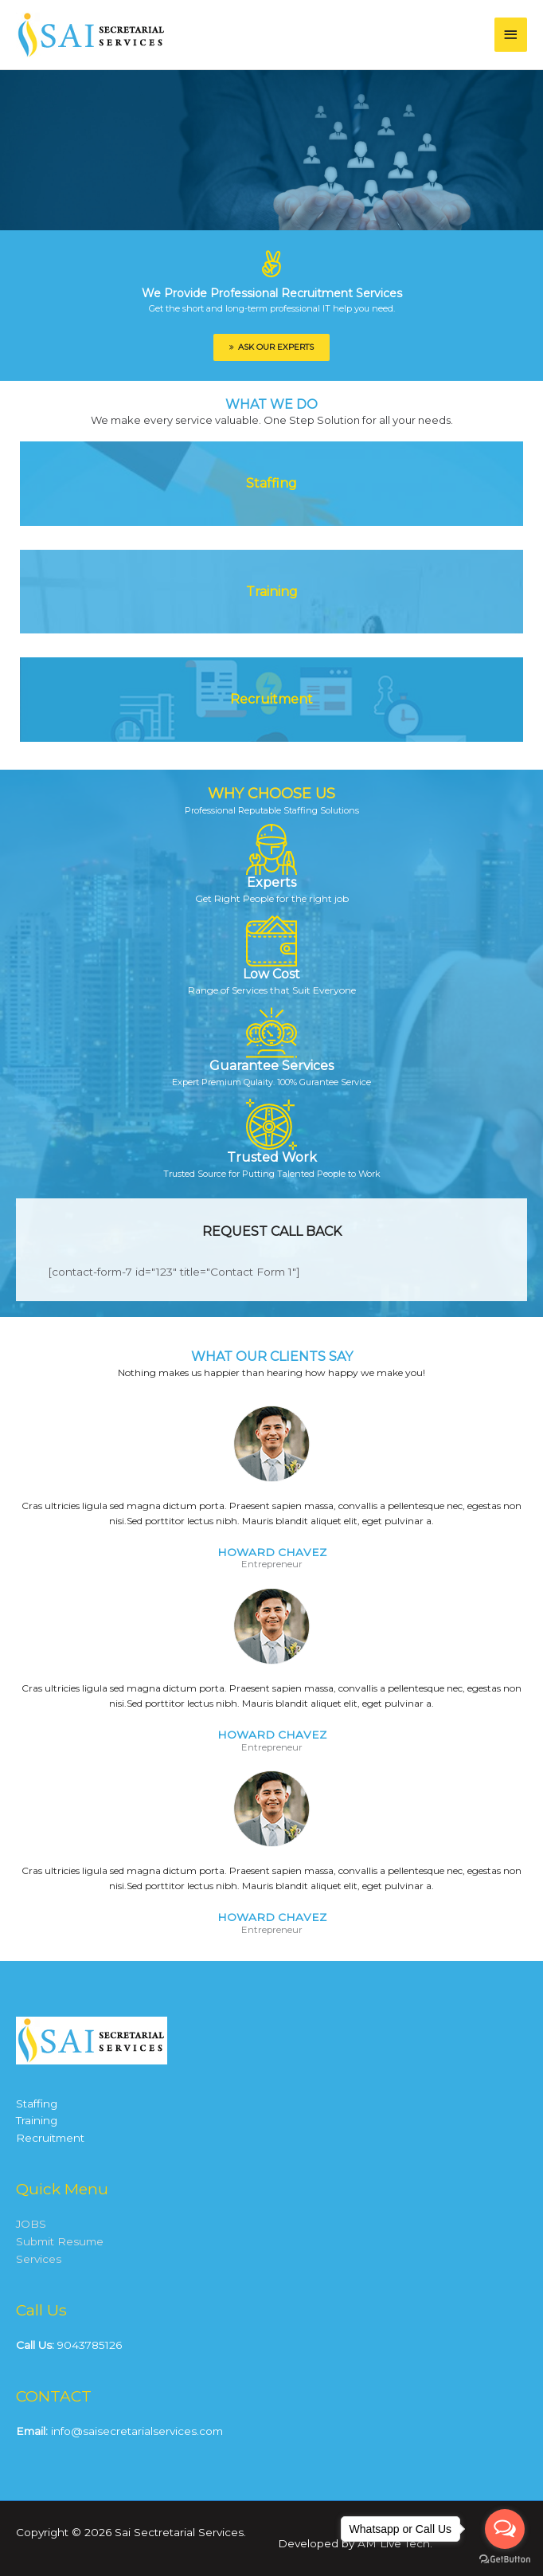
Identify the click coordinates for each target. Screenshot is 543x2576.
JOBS (31, 2223)
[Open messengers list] (505, 2529)
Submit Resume (60, 2241)
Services (38, 2259)
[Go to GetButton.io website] (504, 2559)
